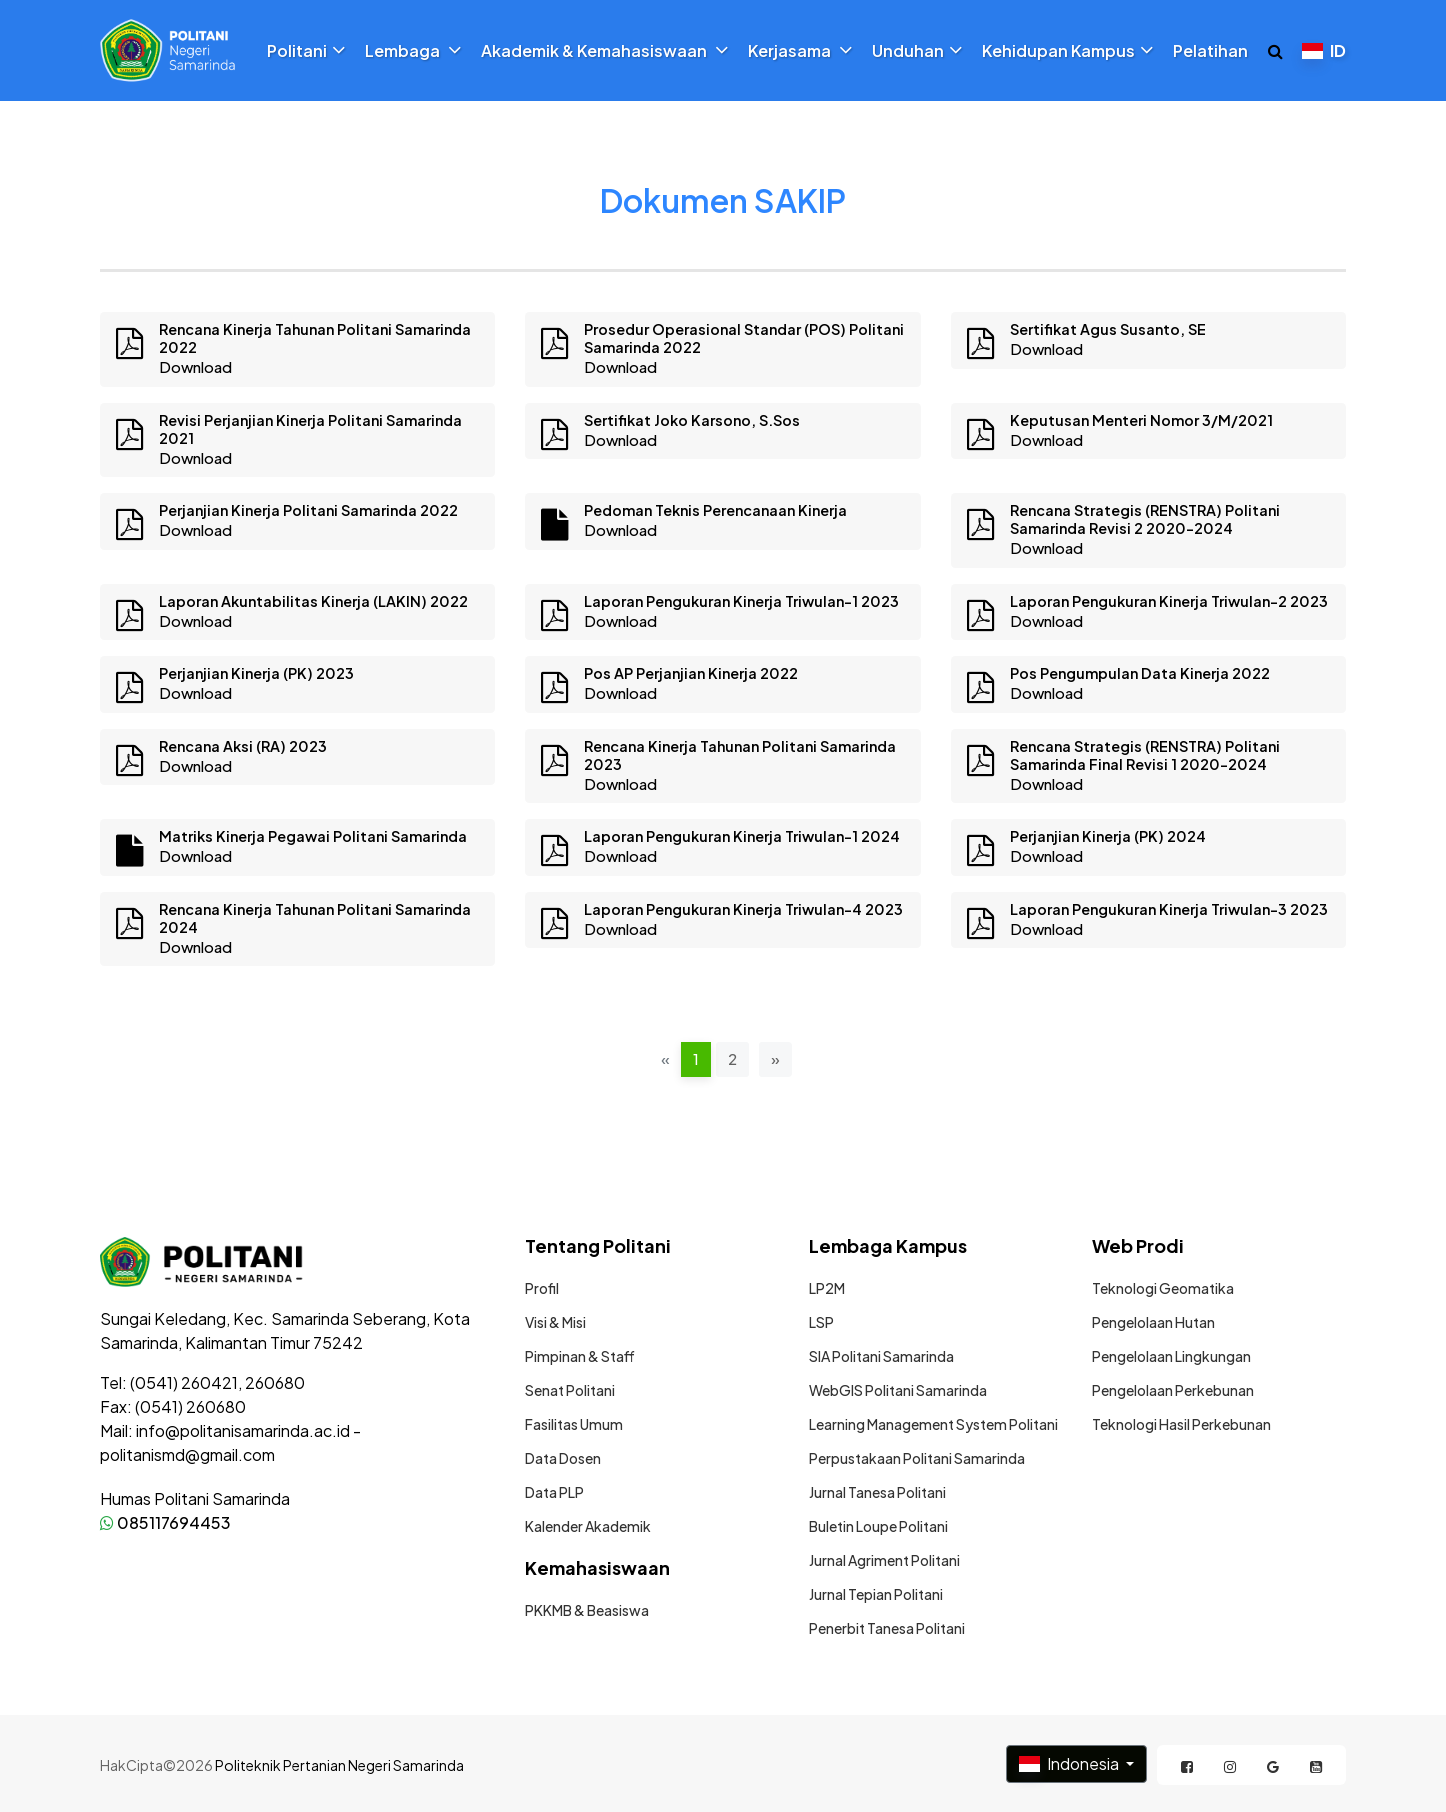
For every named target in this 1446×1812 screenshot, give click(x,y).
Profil (542, 1288)
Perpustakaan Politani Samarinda (917, 1458)
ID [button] (1324, 50)
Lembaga (413, 51)
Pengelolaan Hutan (1153, 1322)
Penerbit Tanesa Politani (887, 1628)
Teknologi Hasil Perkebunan (1181, 1424)
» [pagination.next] (775, 1058)
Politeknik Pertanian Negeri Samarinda (339, 1765)
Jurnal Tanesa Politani (877, 1492)
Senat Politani (570, 1390)
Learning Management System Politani (933, 1424)
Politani (306, 51)
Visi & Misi (555, 1322)
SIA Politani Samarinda (881, 1356)
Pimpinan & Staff (580, 1356)
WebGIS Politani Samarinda (898, 1390)
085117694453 (165, 1522)
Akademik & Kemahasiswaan (604, 51)
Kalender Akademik (588, 1526)
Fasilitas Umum (574, 1424)
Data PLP (554, 1492)
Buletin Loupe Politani (878, 1526)
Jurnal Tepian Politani (876, 1594)
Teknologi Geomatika (1163, 1288)
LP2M (827, 1288)
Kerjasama (800, 51)
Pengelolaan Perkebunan (1173, 1390)
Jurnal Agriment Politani (884, 1560)
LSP (821, 1322)
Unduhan (917, 51)
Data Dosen (563, 1458)
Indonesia (1070, 1763)
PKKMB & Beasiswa (587, 1610)
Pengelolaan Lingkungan (1171, 1356)
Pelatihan (1210, 51)
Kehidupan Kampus (1067, 51)
